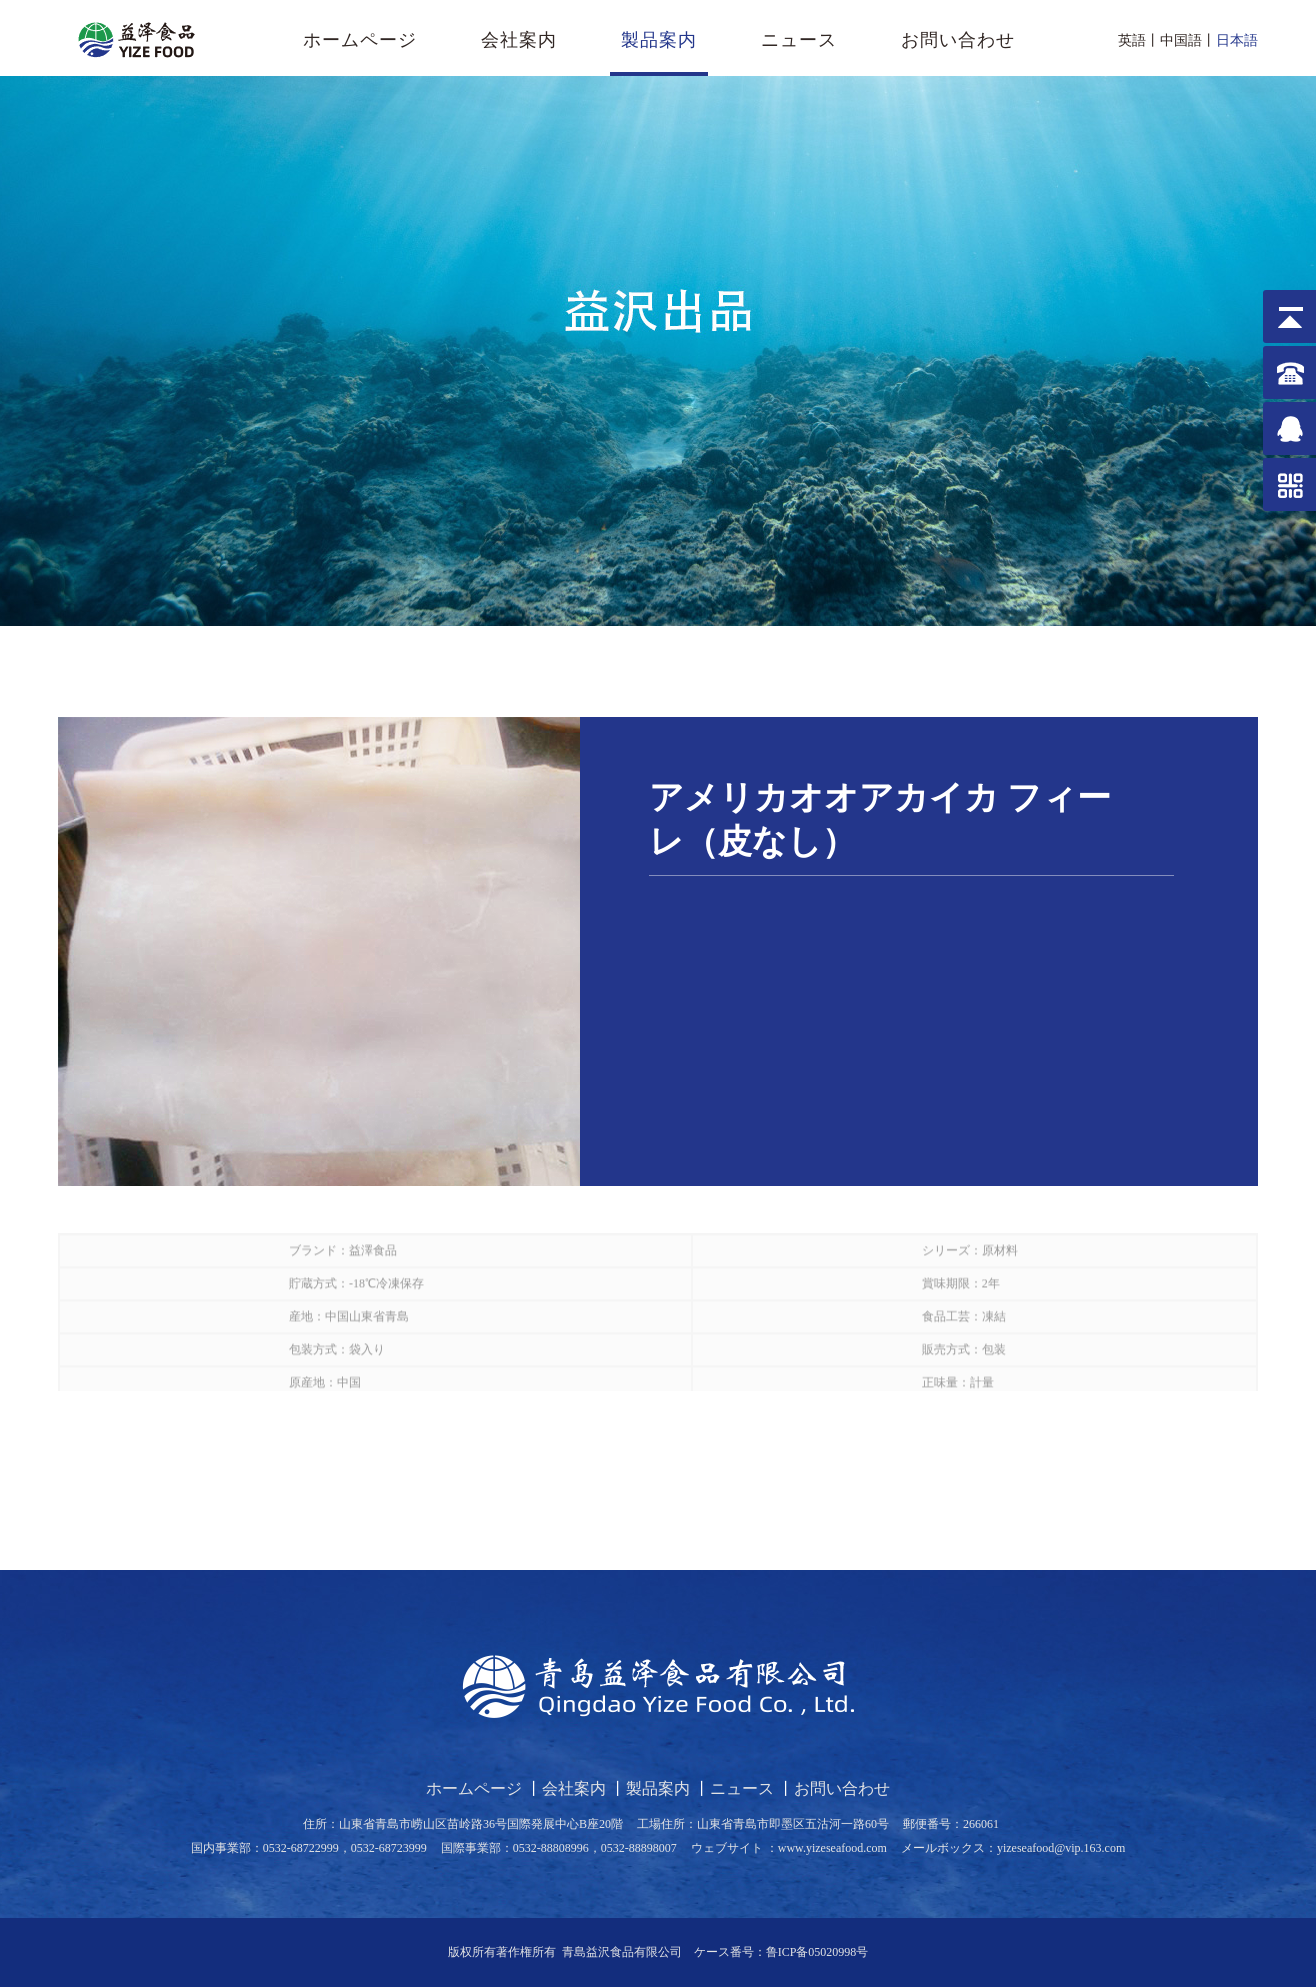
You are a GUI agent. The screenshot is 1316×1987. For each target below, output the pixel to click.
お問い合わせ (958, 40)
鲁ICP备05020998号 (817, 1952)
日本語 (1237, 40)
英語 (1132, 40)
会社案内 (519, 40)
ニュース (799, 40)
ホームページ (360, 40)
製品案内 (659, 40)
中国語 (1181, 40)
